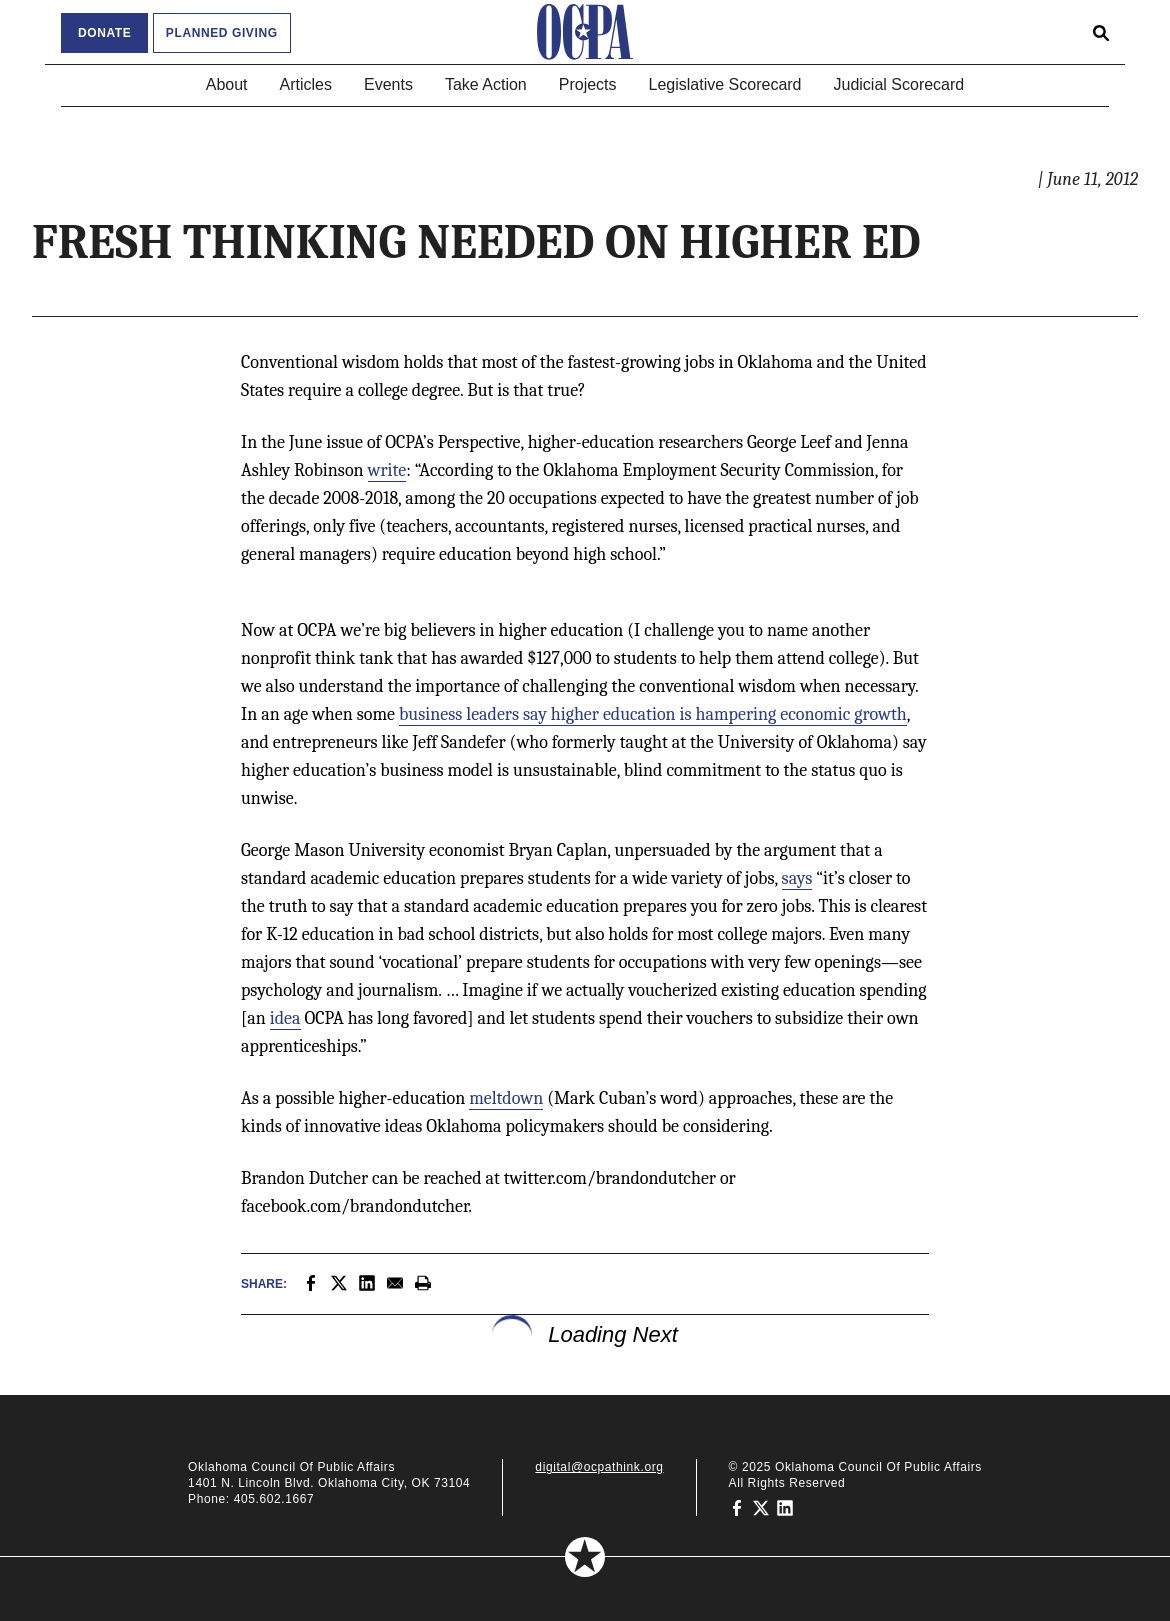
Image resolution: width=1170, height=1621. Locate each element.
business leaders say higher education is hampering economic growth (653, 714)
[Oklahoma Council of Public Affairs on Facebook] (737, 1507)
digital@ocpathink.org (599, 1467)
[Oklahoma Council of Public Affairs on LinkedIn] (785, 1507)
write (387, 470)
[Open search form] (1101, 32)
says (797, 878)
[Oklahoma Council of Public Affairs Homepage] (585, 32)
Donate (104, 33)
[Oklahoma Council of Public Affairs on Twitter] (761, 1507)
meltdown (506, 1098)
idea (285, 1018)
